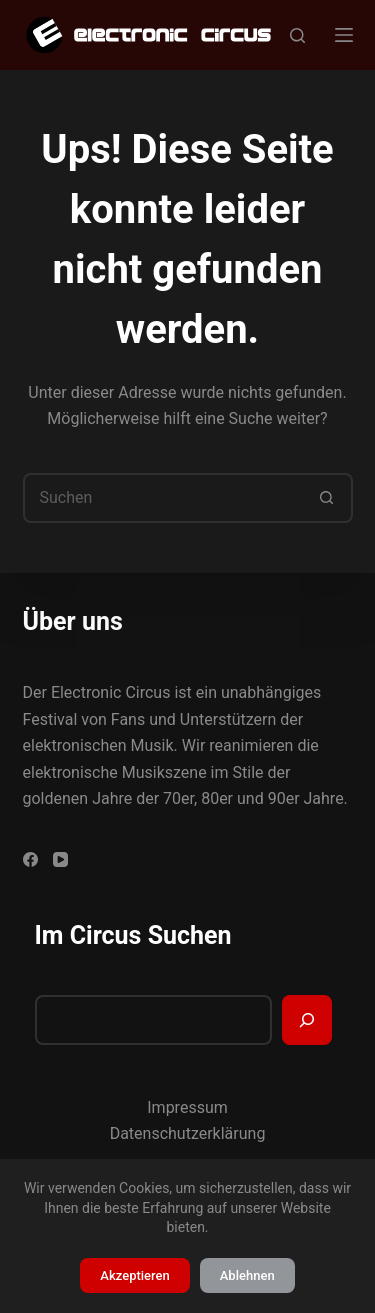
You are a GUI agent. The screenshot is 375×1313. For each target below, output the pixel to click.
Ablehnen (247, 1275)
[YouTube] (60, 859)
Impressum (187, 1107)
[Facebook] (30, 859)
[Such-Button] (328, 498)
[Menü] (344, 35)
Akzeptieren (134, 1275)
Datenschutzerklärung (188, 1133)
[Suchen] (297, 35)
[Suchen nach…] (163, 498)
